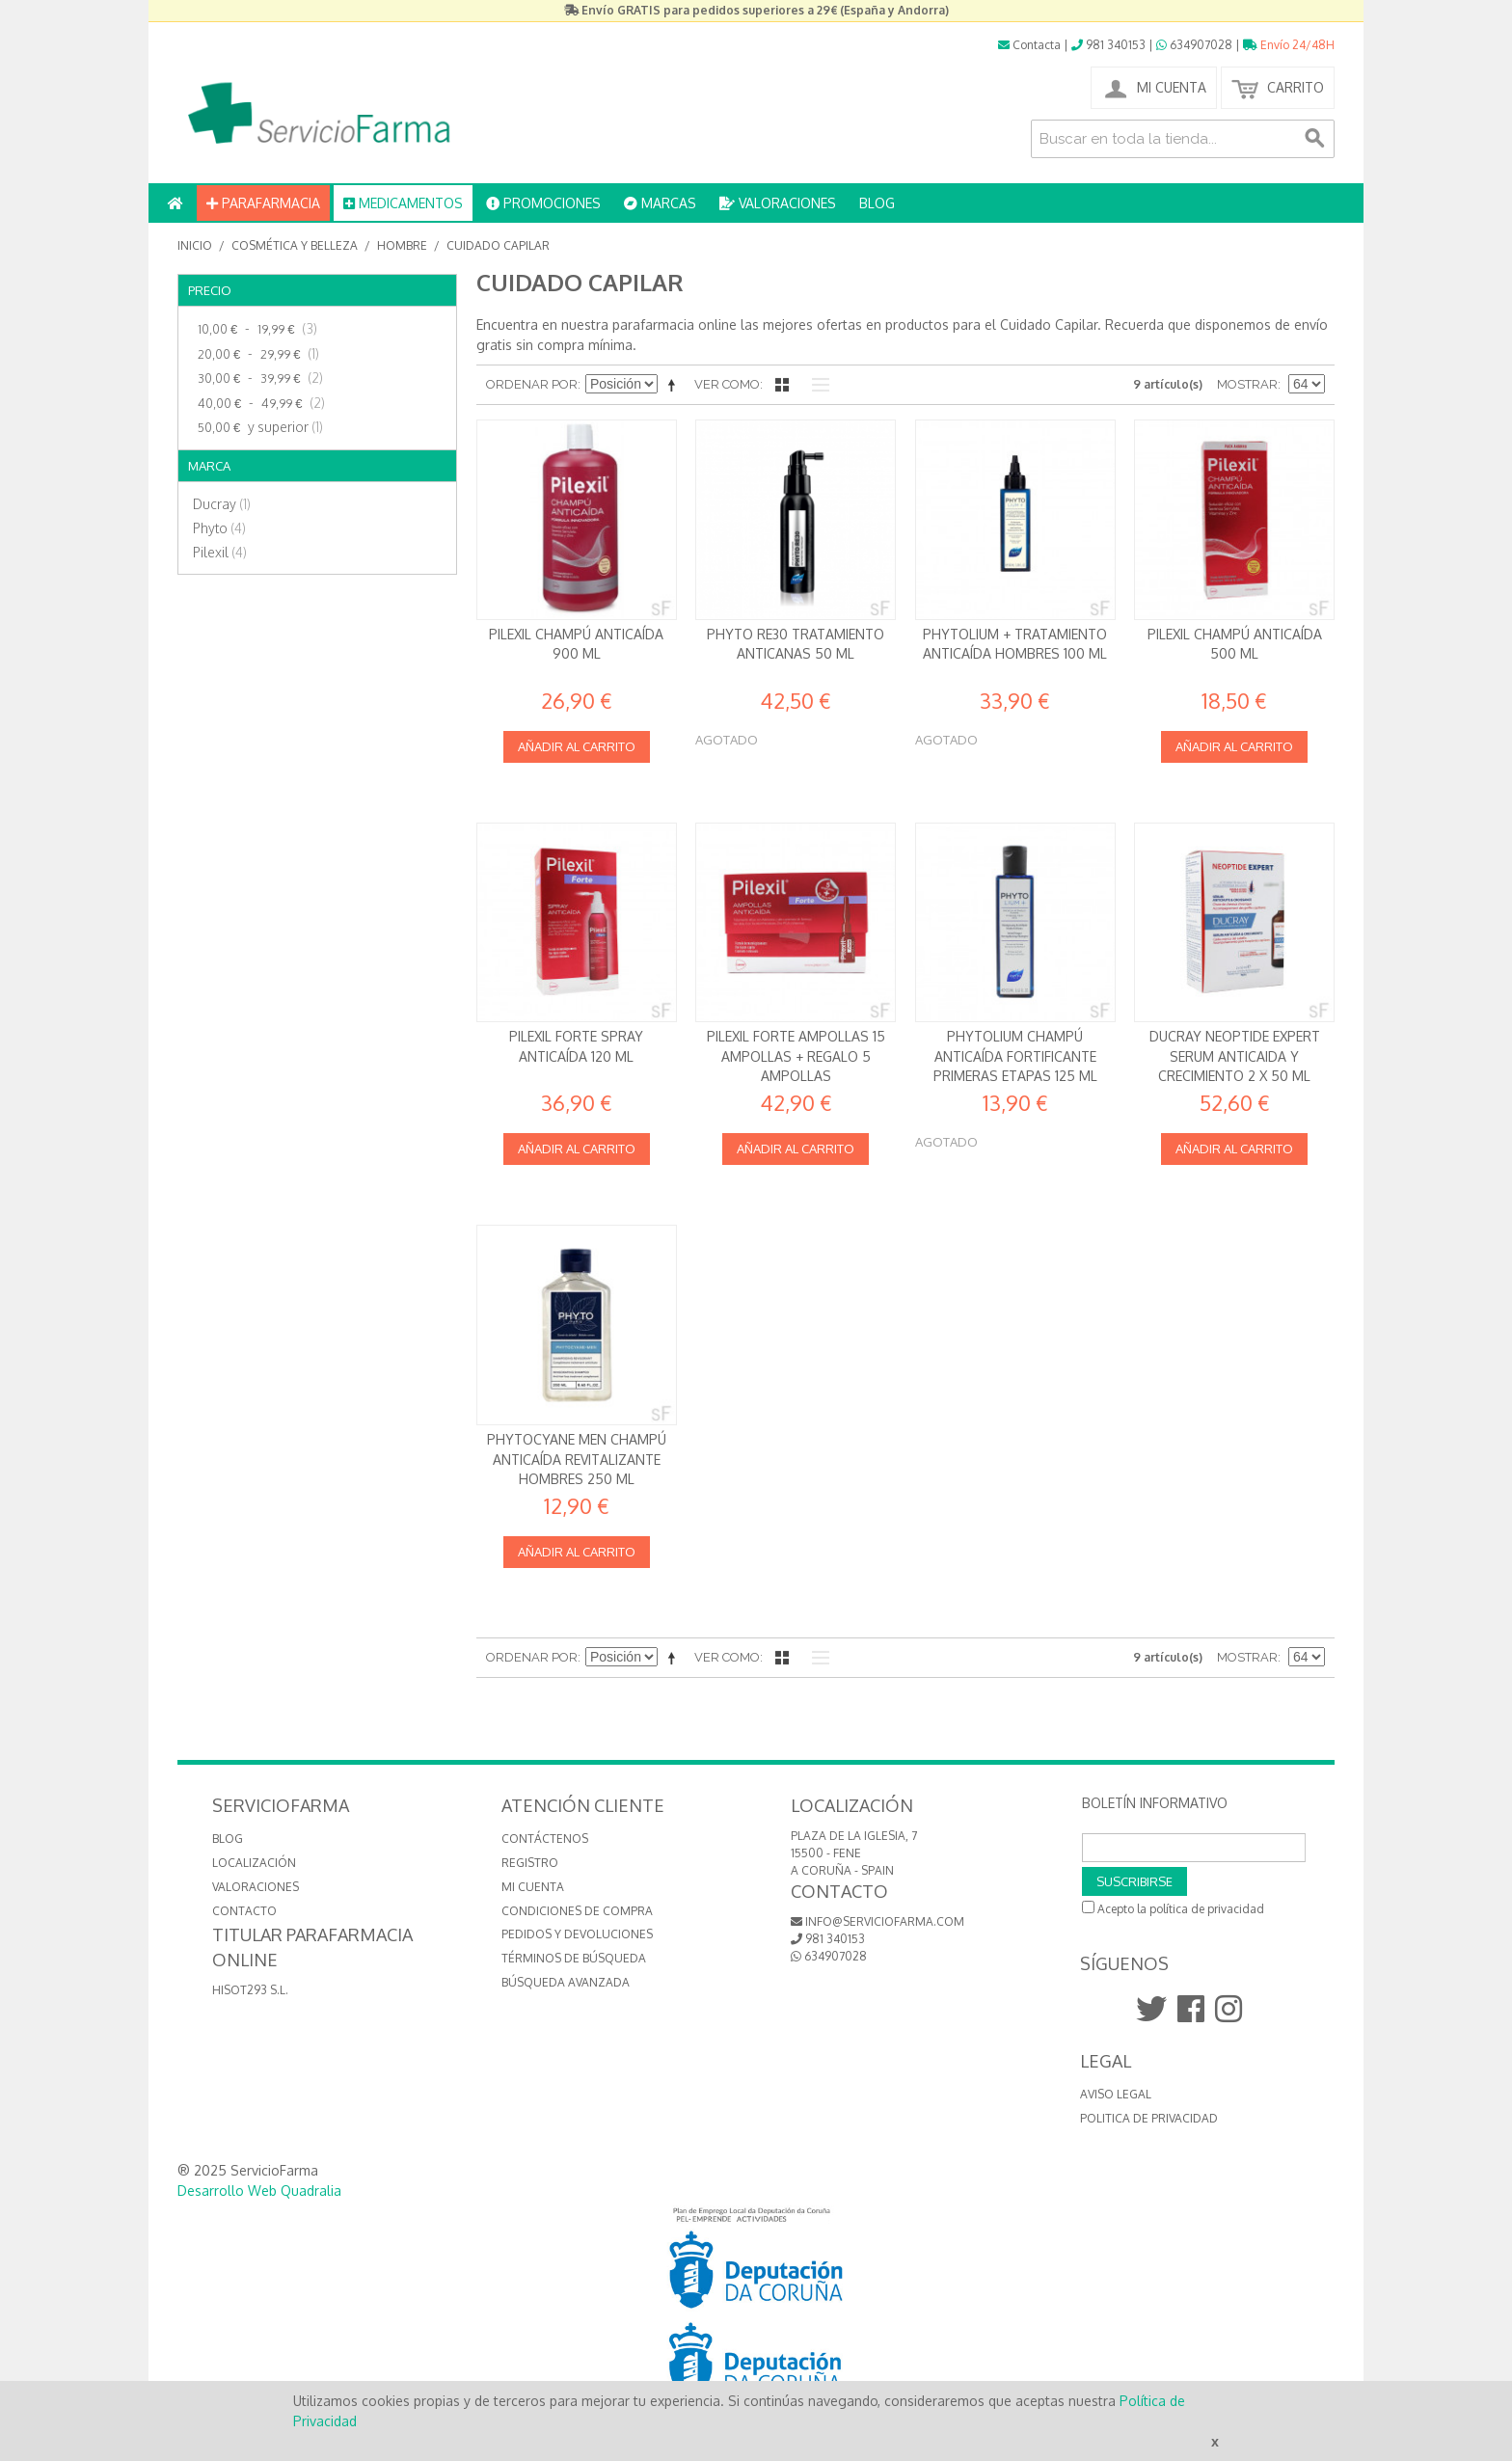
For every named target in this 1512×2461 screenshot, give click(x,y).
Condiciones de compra (577, 1911)
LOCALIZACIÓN (254, 1862)
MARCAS (660, 203)
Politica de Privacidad (1149, 2118)
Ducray (222, 504)
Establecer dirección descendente (675, 384)
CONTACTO (244, 1911)
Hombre (402, 245)
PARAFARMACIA (263, 203)
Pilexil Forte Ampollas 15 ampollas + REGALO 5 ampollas (796, 1056)
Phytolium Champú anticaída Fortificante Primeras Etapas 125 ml (1015, 1056)
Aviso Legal (1115, 2094)
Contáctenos (544, 1838)
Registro (529, 1862)
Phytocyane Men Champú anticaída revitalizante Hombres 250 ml (576, 1459)
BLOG (877, 203)
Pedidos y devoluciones (577, 1934)
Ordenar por (532, 384)
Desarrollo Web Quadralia (259, 2190)
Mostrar (1247, 384)
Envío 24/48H (1289, 45)
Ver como (727, 384)
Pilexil (220, 552)
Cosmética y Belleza (294, 245)
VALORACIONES (777, 203)
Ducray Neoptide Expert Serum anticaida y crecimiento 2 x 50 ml (1234, 1056)
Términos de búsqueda (573, 1958)
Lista (815, 384)
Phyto (219, 528)
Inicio (194, 245)
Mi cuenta (532, 1887)
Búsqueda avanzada (565, 1982)
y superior (258, 427)
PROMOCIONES (543, 203)
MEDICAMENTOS (403, 203)
